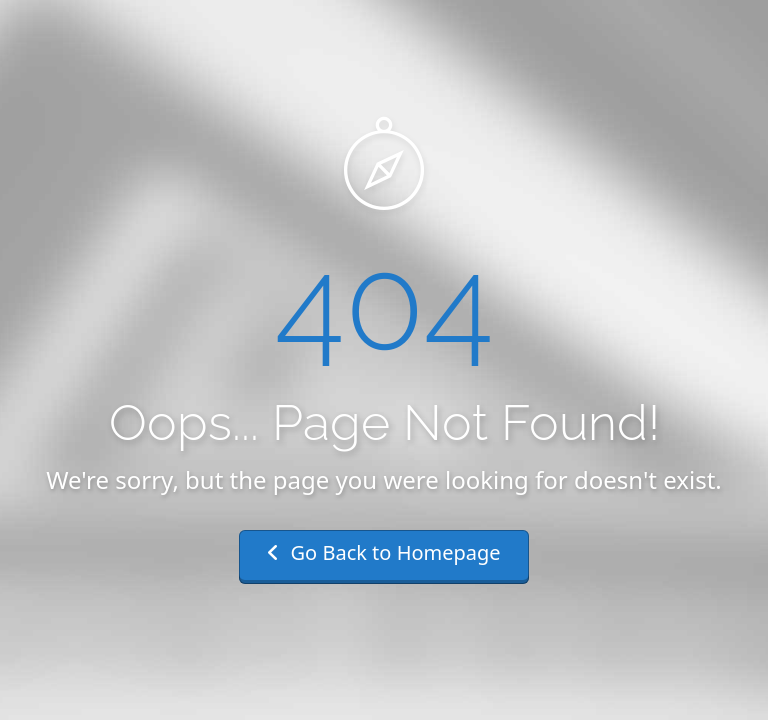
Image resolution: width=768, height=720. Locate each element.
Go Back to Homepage (383, 552)
